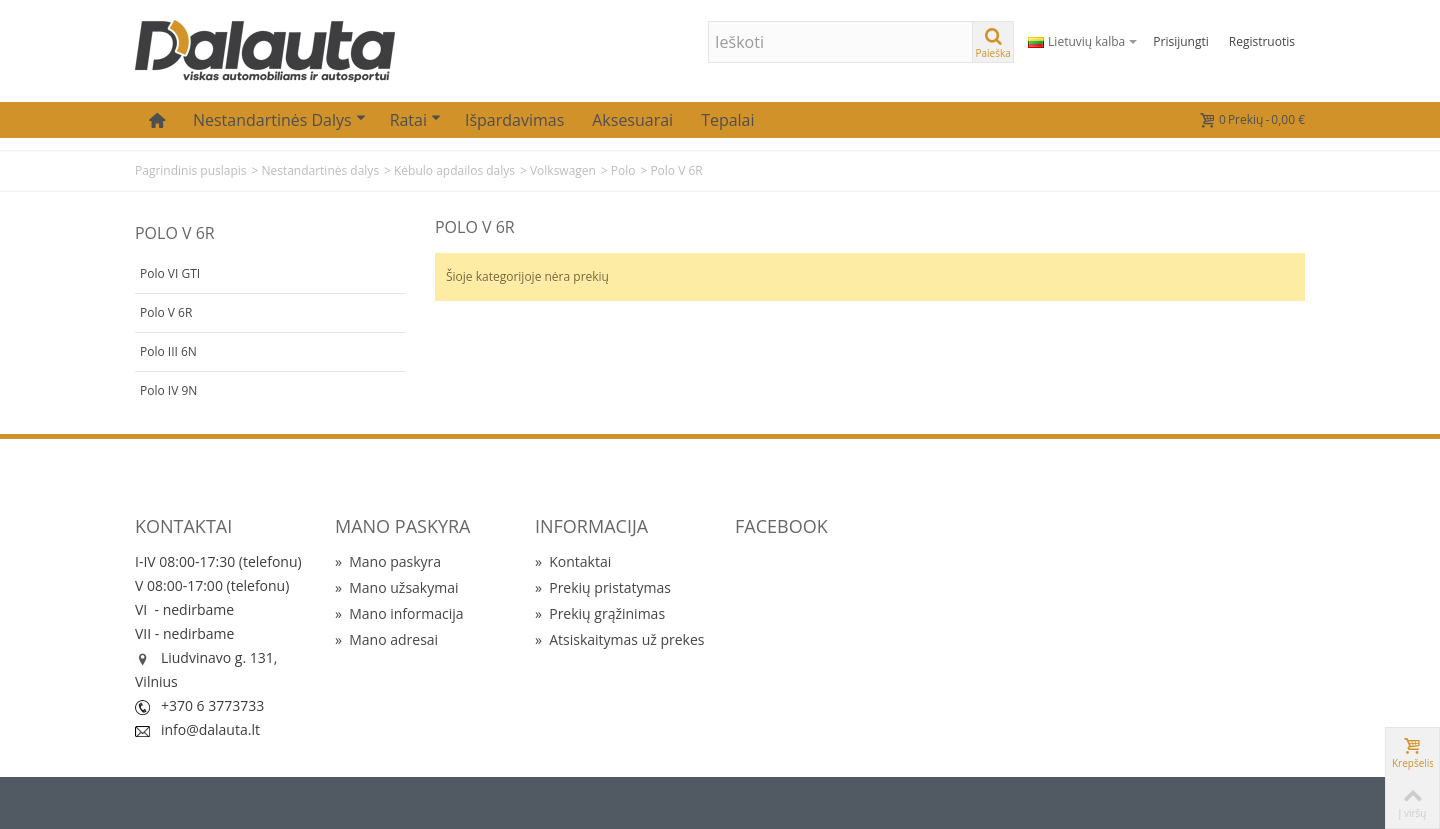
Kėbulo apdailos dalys (454, 170)
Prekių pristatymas (603, 587)
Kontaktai (573, 561)
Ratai (415, 120)
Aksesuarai (632, 120)
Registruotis (1262, 41)
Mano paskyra (388, 561)
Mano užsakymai (396, 587)
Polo (623, 170)
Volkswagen (563, 170)
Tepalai (727, 120)
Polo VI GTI (170, 273)
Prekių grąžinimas (600, 613)
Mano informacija (399, 613)
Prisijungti (1180, 41)
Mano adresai (386, 639)
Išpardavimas (514, 120)
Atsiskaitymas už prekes (619, 639)
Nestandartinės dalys (279, 120)
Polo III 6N (168, 351)
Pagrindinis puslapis (191, 170)
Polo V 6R (166, 312)
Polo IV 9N (168, 390)
